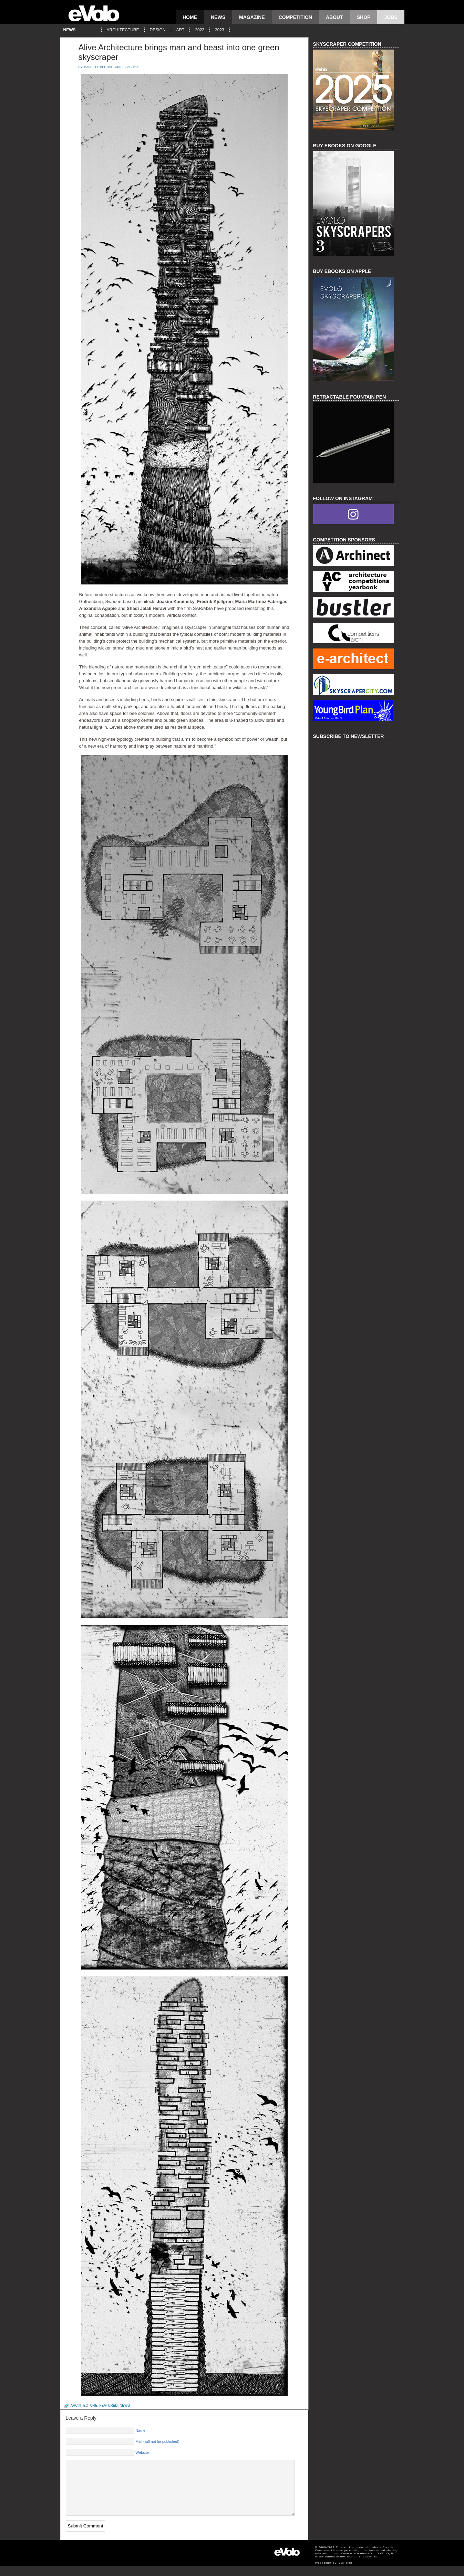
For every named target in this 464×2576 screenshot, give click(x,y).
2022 (199, 30)
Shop (364, 17)
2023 (219, 30)
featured (108, 2405)
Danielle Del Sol (98, 67)
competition (295, 17)
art (180, 30)
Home (190, 17)
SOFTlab (345, 2573)
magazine (252, 17)
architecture (123, 30)
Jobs (390, 17)
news (218, 17)
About (334, 17)
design (158, 30)
